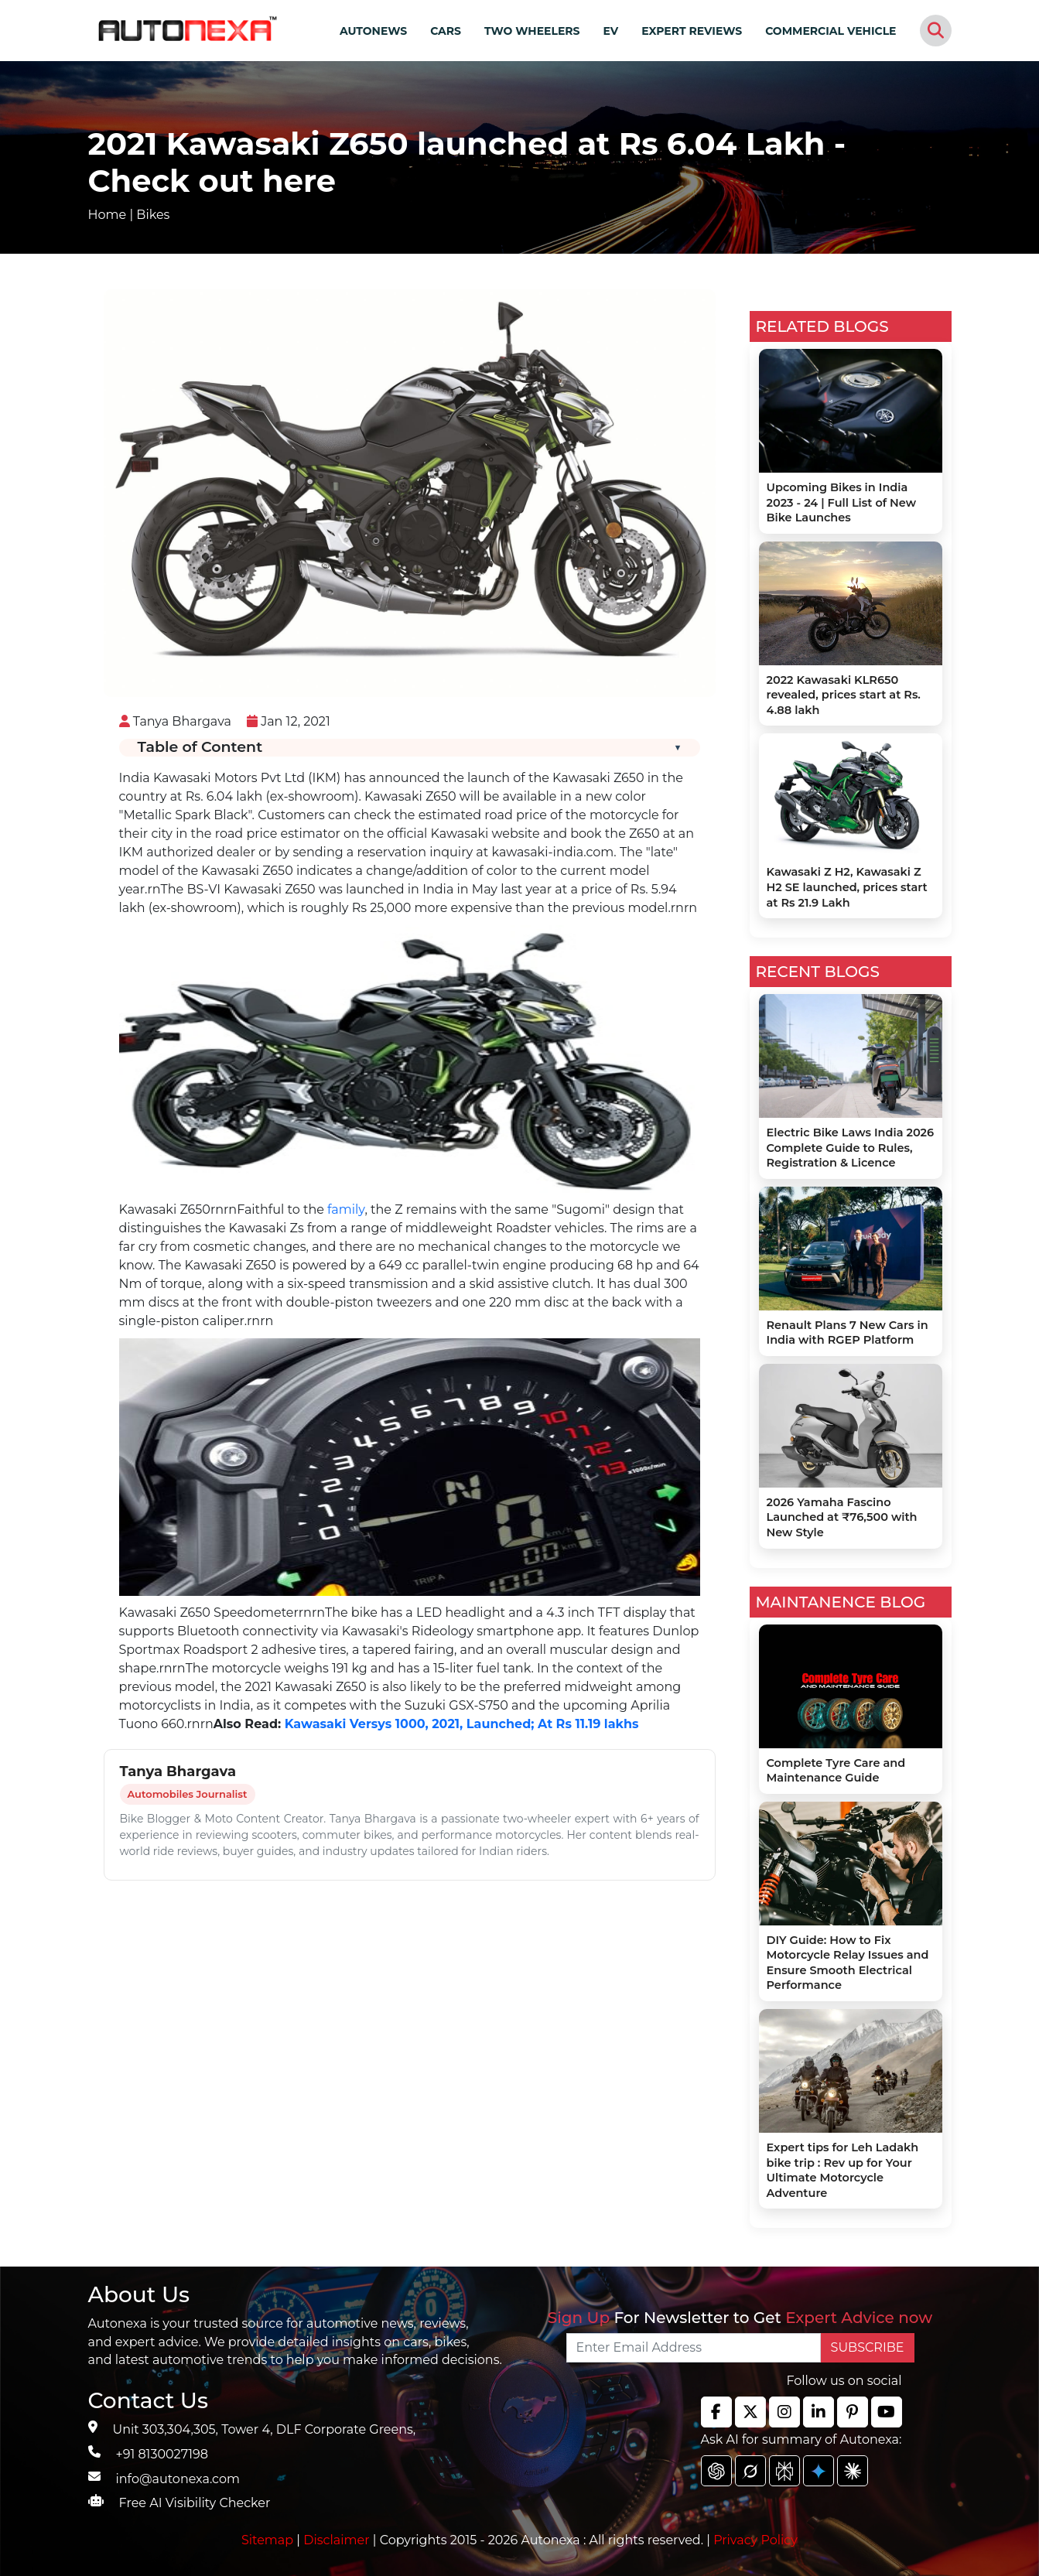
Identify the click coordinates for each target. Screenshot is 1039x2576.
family (345, 1209)
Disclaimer (336, 2540)
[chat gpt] (716, 2470)
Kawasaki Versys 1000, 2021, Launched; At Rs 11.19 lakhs (462, 1724)
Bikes (152, 214)
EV (611, 31)
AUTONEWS (373, 31)
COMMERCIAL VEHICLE (830, 31)
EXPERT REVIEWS (691, 31)
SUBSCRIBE (867, 2347)
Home (107, 214)
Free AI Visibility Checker (195, 2503)
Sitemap (268, 2540)
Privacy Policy (755, 2540)
